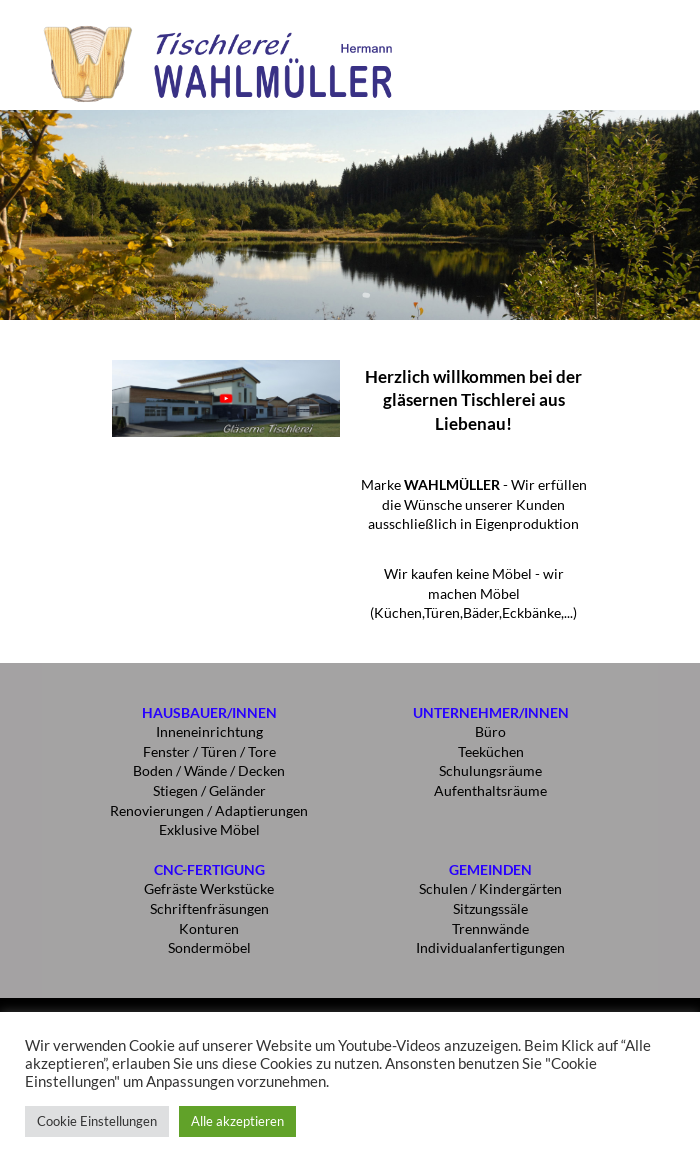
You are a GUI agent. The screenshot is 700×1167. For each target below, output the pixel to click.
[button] (653, 32)
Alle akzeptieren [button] (237, 1121)
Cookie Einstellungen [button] (97, 1121)
